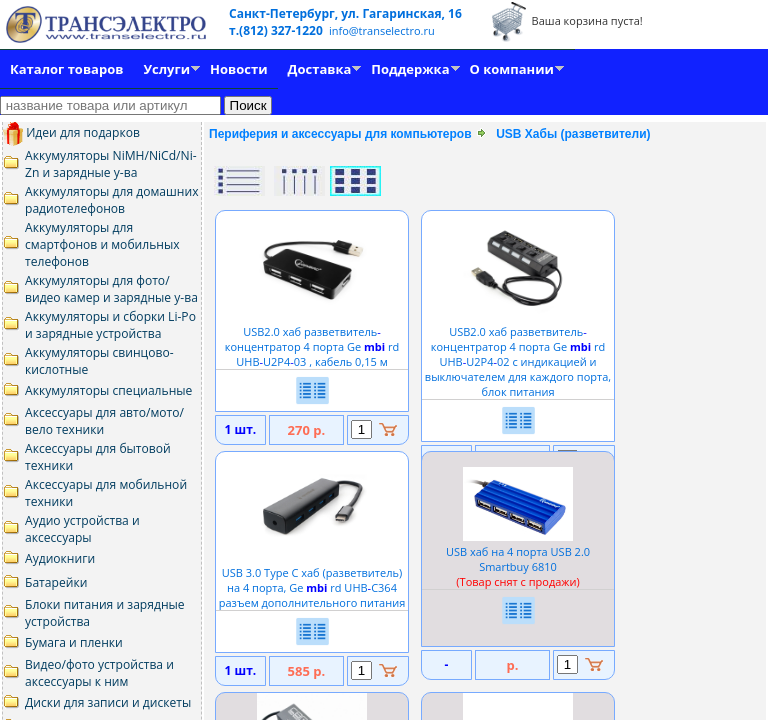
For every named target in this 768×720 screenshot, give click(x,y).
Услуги (166, 69)
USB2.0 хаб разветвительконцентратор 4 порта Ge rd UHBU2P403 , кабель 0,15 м (312, 339)
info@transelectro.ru (382, 30)
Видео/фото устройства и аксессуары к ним (99, 673)
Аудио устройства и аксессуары (82, 529)
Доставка (320, 69)
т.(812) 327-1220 (277, 30)
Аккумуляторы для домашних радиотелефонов (112, 200)
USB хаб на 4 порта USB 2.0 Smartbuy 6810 (518, 559)
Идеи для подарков (71, 132)
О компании (512, 69)
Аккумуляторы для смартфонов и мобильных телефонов (102, 244)
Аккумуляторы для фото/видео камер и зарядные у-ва (111, 289)
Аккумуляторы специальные (108, 390)
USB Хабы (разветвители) (573, 134)
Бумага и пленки (74, 642)
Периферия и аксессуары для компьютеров (340, 134)
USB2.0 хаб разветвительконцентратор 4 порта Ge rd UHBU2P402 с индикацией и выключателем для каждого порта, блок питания (518, 354)
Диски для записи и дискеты (108, 702)
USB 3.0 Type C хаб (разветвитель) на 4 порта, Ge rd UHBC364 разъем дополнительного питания (312, 580)
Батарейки (56, 582)
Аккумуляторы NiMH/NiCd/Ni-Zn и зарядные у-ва (111, 164)
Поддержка (410, 69)
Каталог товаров (66, 69)
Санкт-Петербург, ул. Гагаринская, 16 (345, 13)
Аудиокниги (60, 558)
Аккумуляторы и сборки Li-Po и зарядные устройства (110, 325)
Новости (238, 69)
